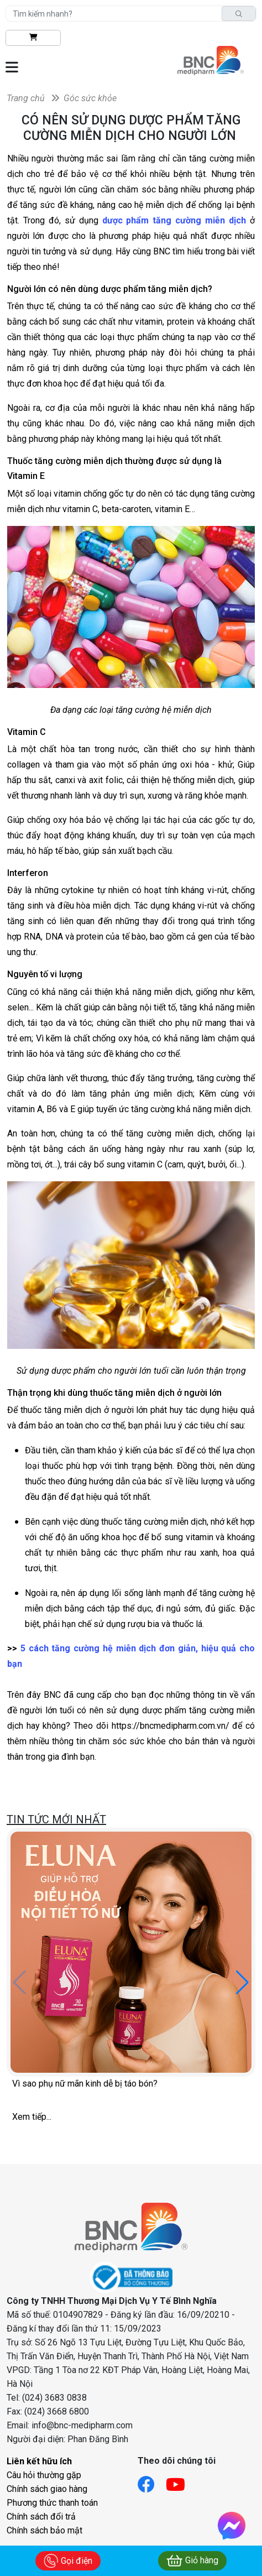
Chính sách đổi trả (41, 2516)
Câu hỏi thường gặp (44, 2475)
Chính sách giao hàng (47, 2489)
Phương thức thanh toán (52, 2502)
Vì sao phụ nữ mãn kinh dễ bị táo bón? (85, 2083)
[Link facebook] (152, 2481)
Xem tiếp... (31, 2116)
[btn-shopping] (33, 38)
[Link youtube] (181, 2481)
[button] (242, 1982)
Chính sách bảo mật (44, 2530)
